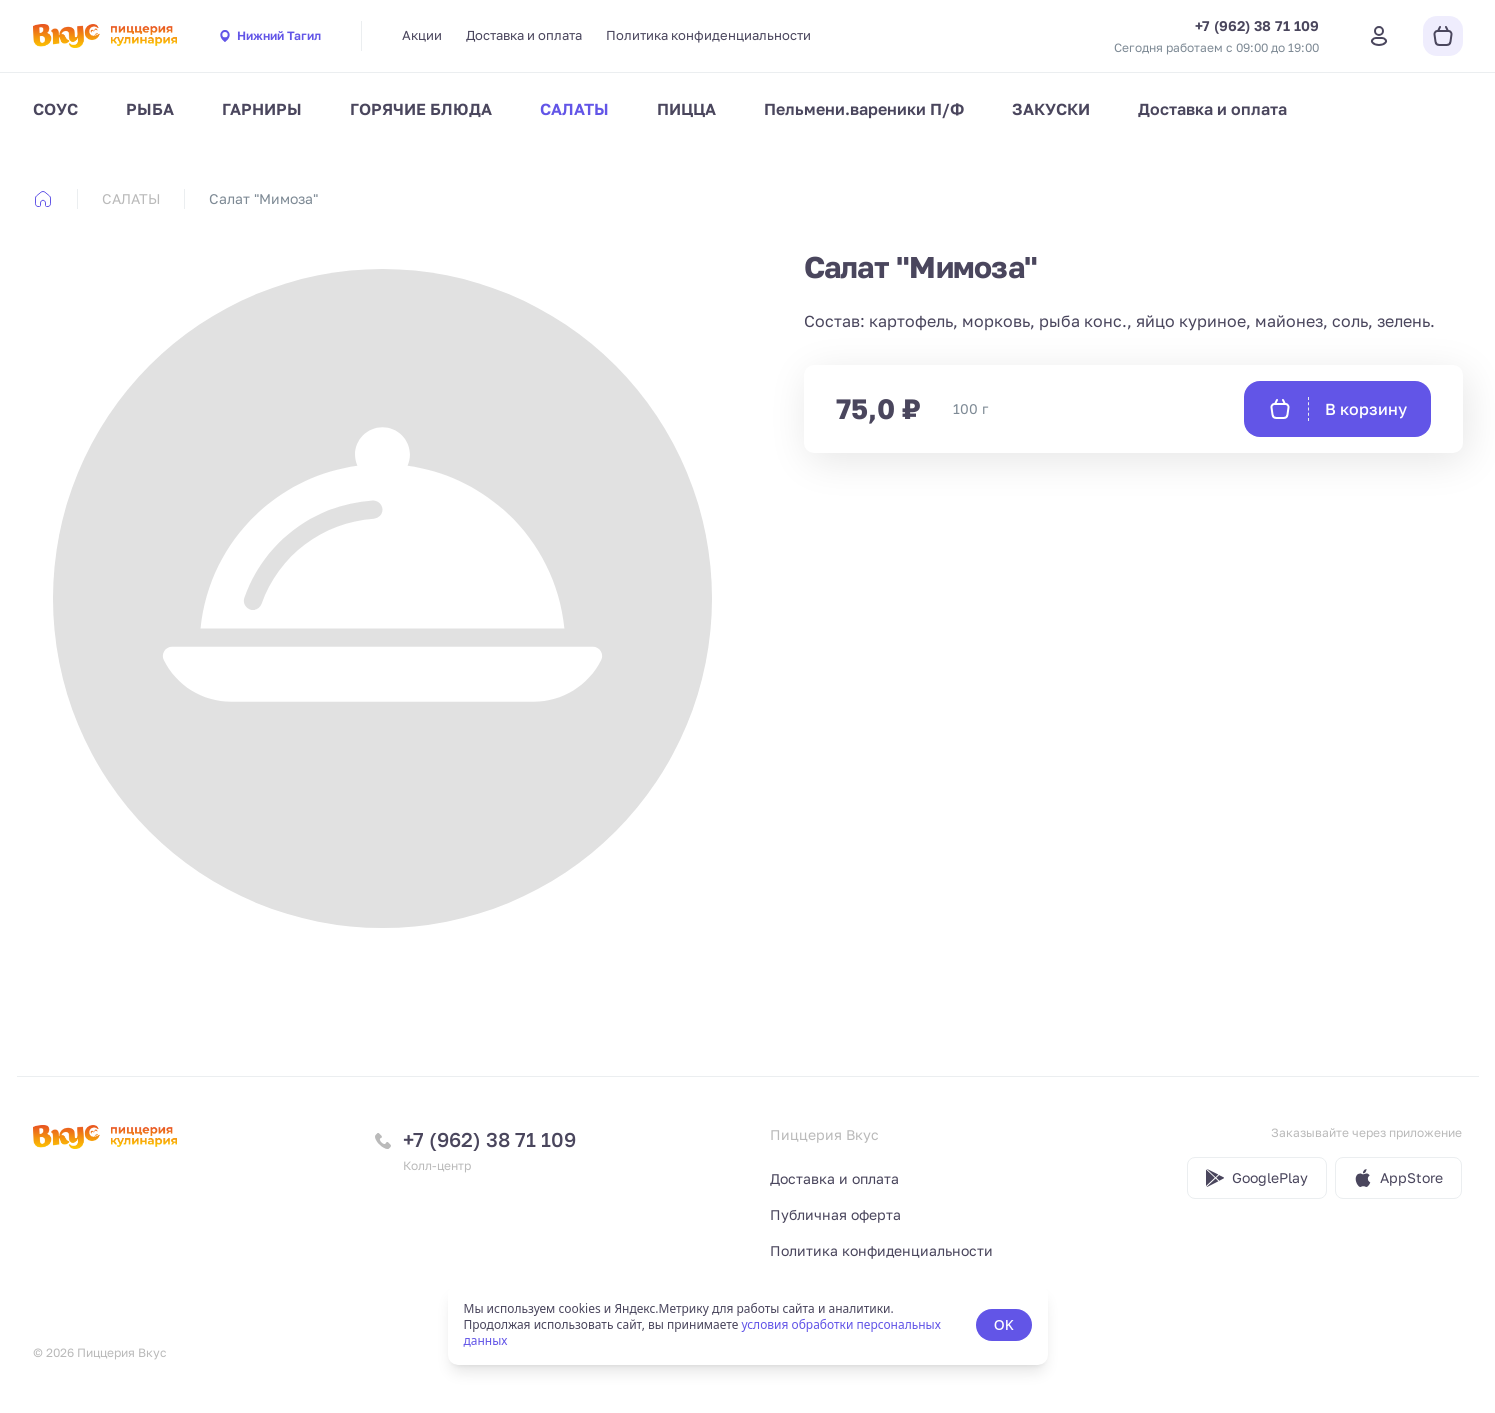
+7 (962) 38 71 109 (489, 1139)
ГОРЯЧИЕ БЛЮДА (421, 109)
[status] (748, 1325)
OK (1004, 1324)
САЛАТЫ (574, 109)
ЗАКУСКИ (1051, 109)
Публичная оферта (835, 1214)
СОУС (55, 109)
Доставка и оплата (524, 35)
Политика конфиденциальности (708, 35)
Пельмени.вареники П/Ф (864, 109)
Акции (422, 35)
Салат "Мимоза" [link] (263, 198)
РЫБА (150, 109)
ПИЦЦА (686, 109)
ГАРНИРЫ (262, 109)
